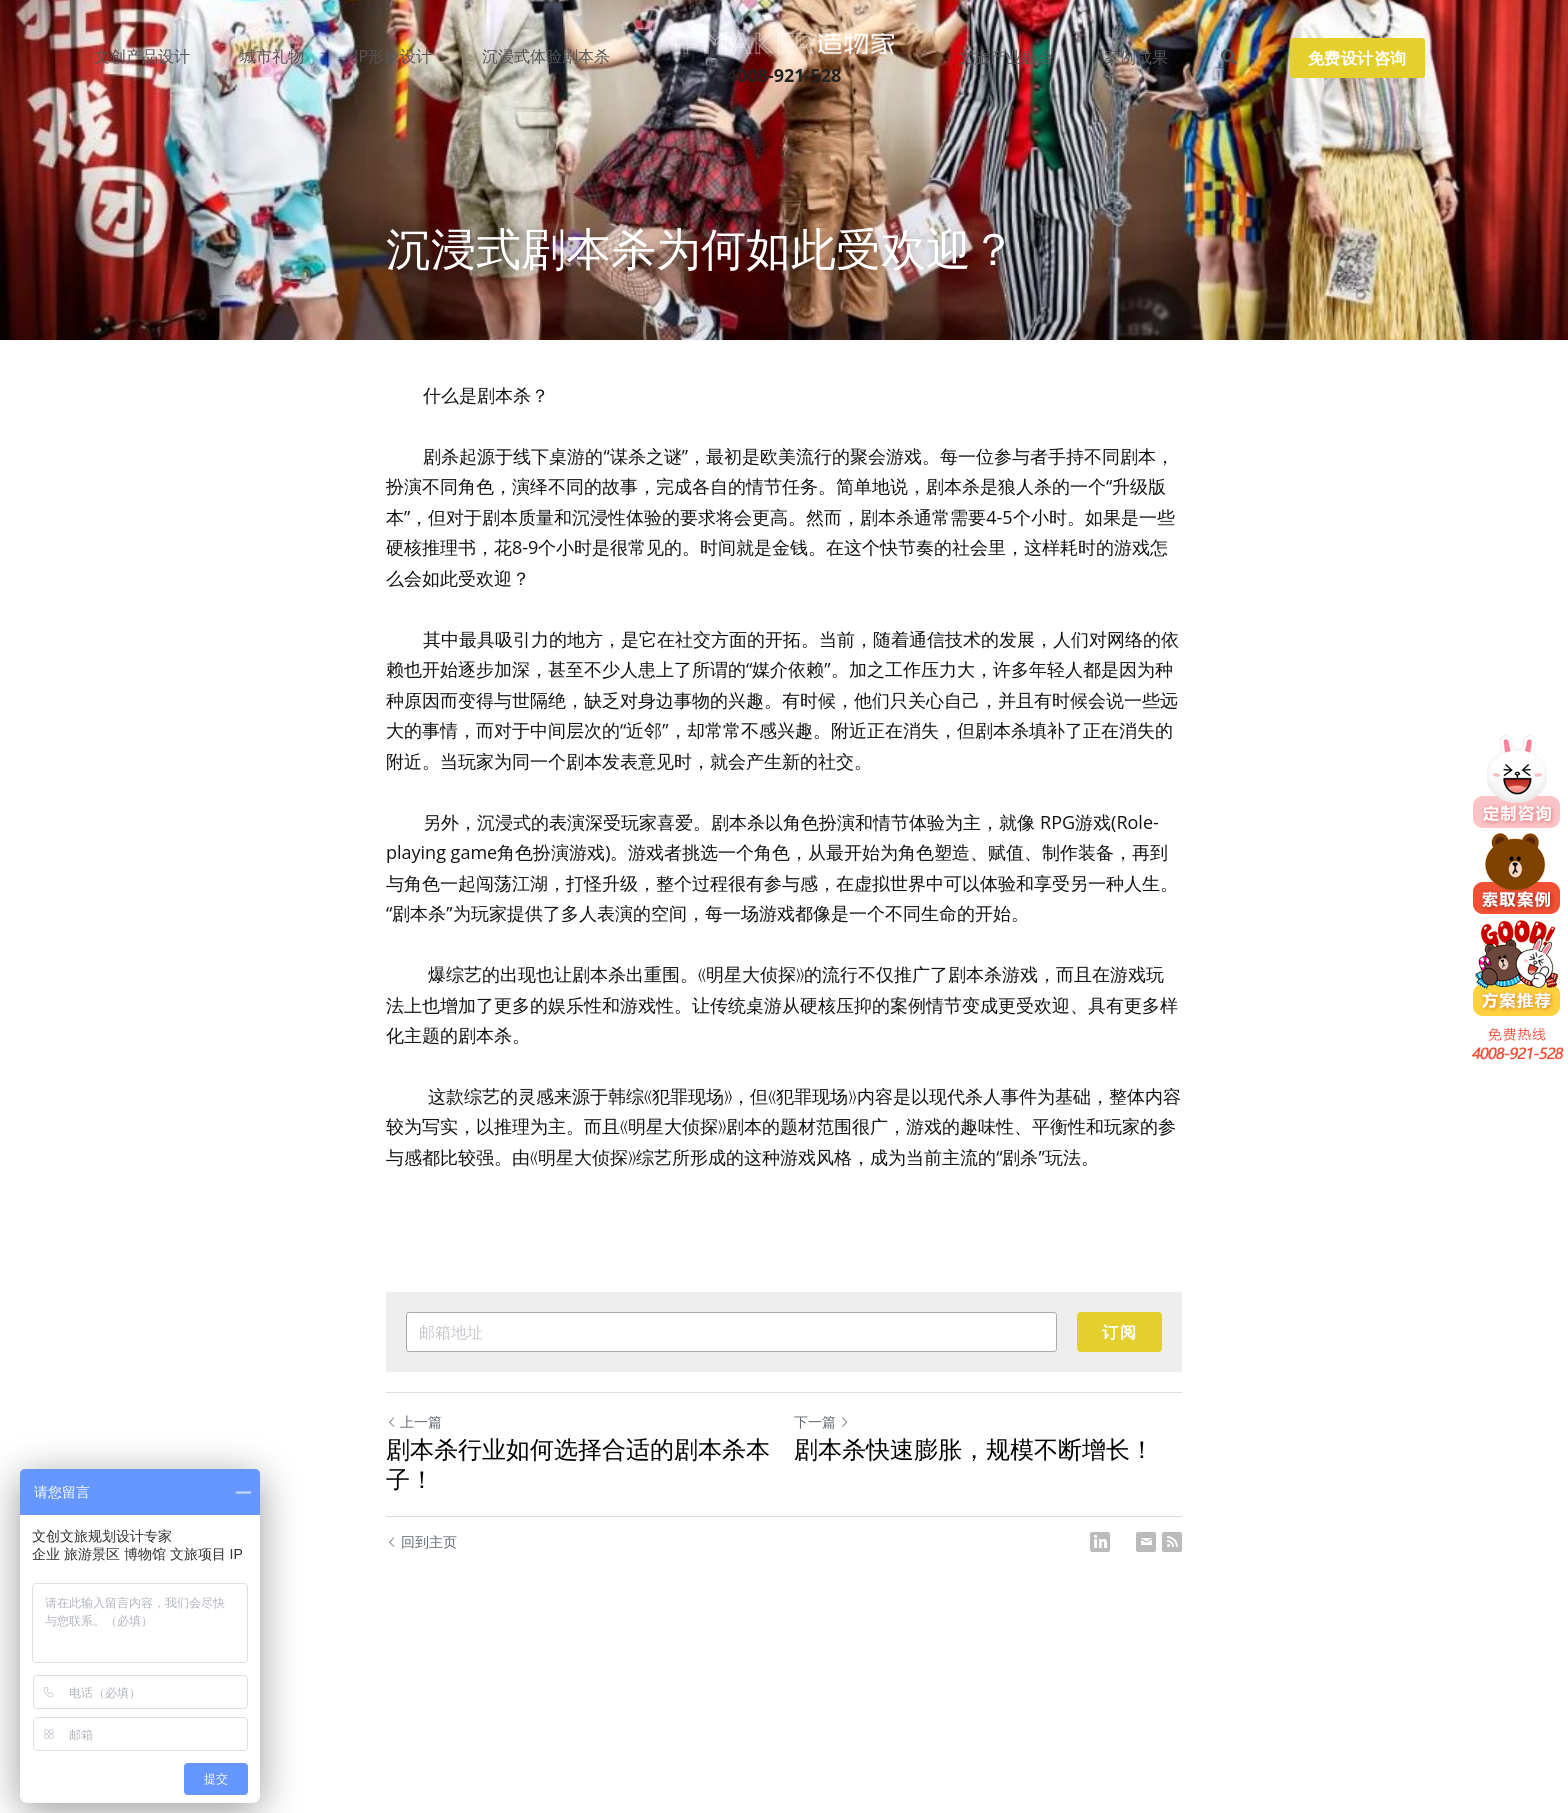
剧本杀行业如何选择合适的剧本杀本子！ (578, 1464)
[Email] (1146, 1542)
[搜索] (1229, 57)
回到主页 (421, 1541)
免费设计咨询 (1357, 58)
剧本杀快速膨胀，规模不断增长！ (974, 1449)
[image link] (784, 41)
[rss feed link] (1172, 1542)
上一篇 (414, 1421)
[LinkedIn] (1100, 1542)
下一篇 (822, 1421)
